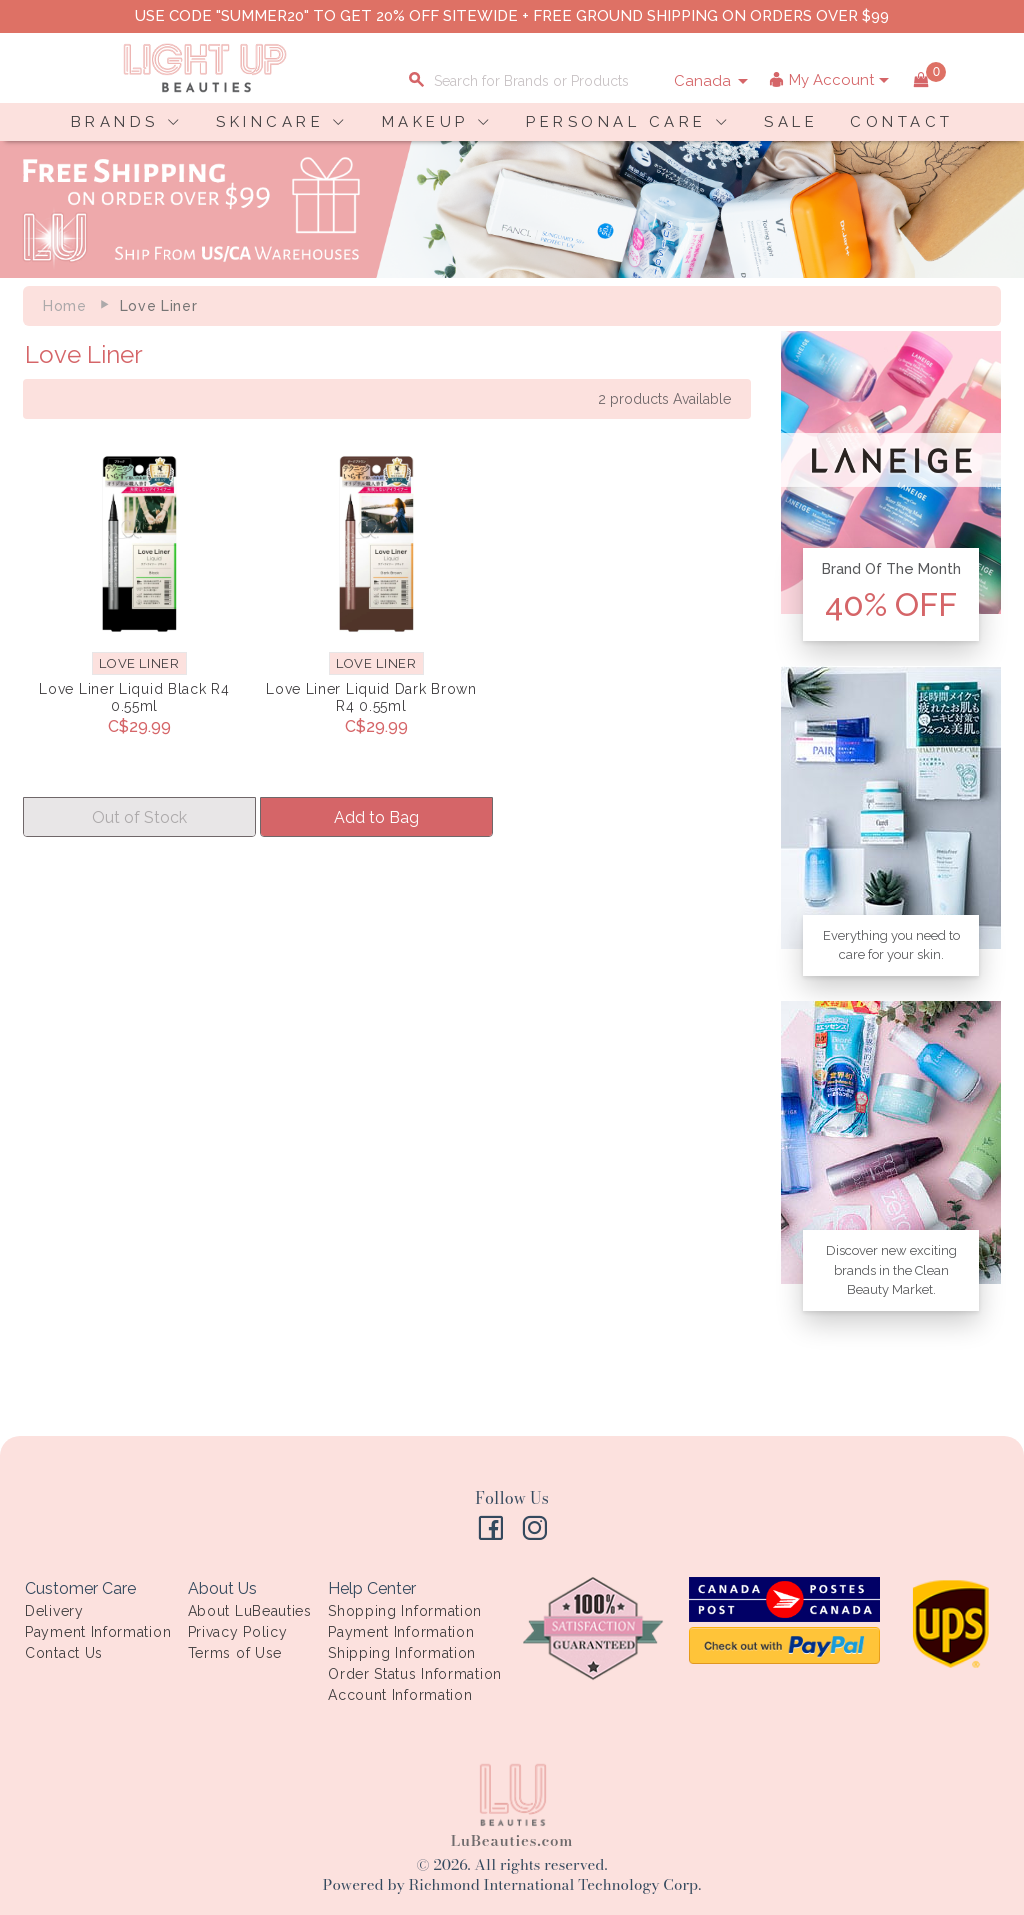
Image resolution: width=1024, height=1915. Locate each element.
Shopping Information (405, 1611)
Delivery (54, 1611)
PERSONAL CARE (616, 122)
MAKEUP (425, 122)
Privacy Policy (238, 1632)
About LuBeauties (250, 1611)
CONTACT (902, 122)
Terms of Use (235, 1653)
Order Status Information (415, 1674)
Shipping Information (402, 1653)
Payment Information (98, 1632)
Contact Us (64, 1653)
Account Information (400, 1695)
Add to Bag (376, 817)
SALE (791, 122)
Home (65, 306)
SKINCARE (270, 122)
